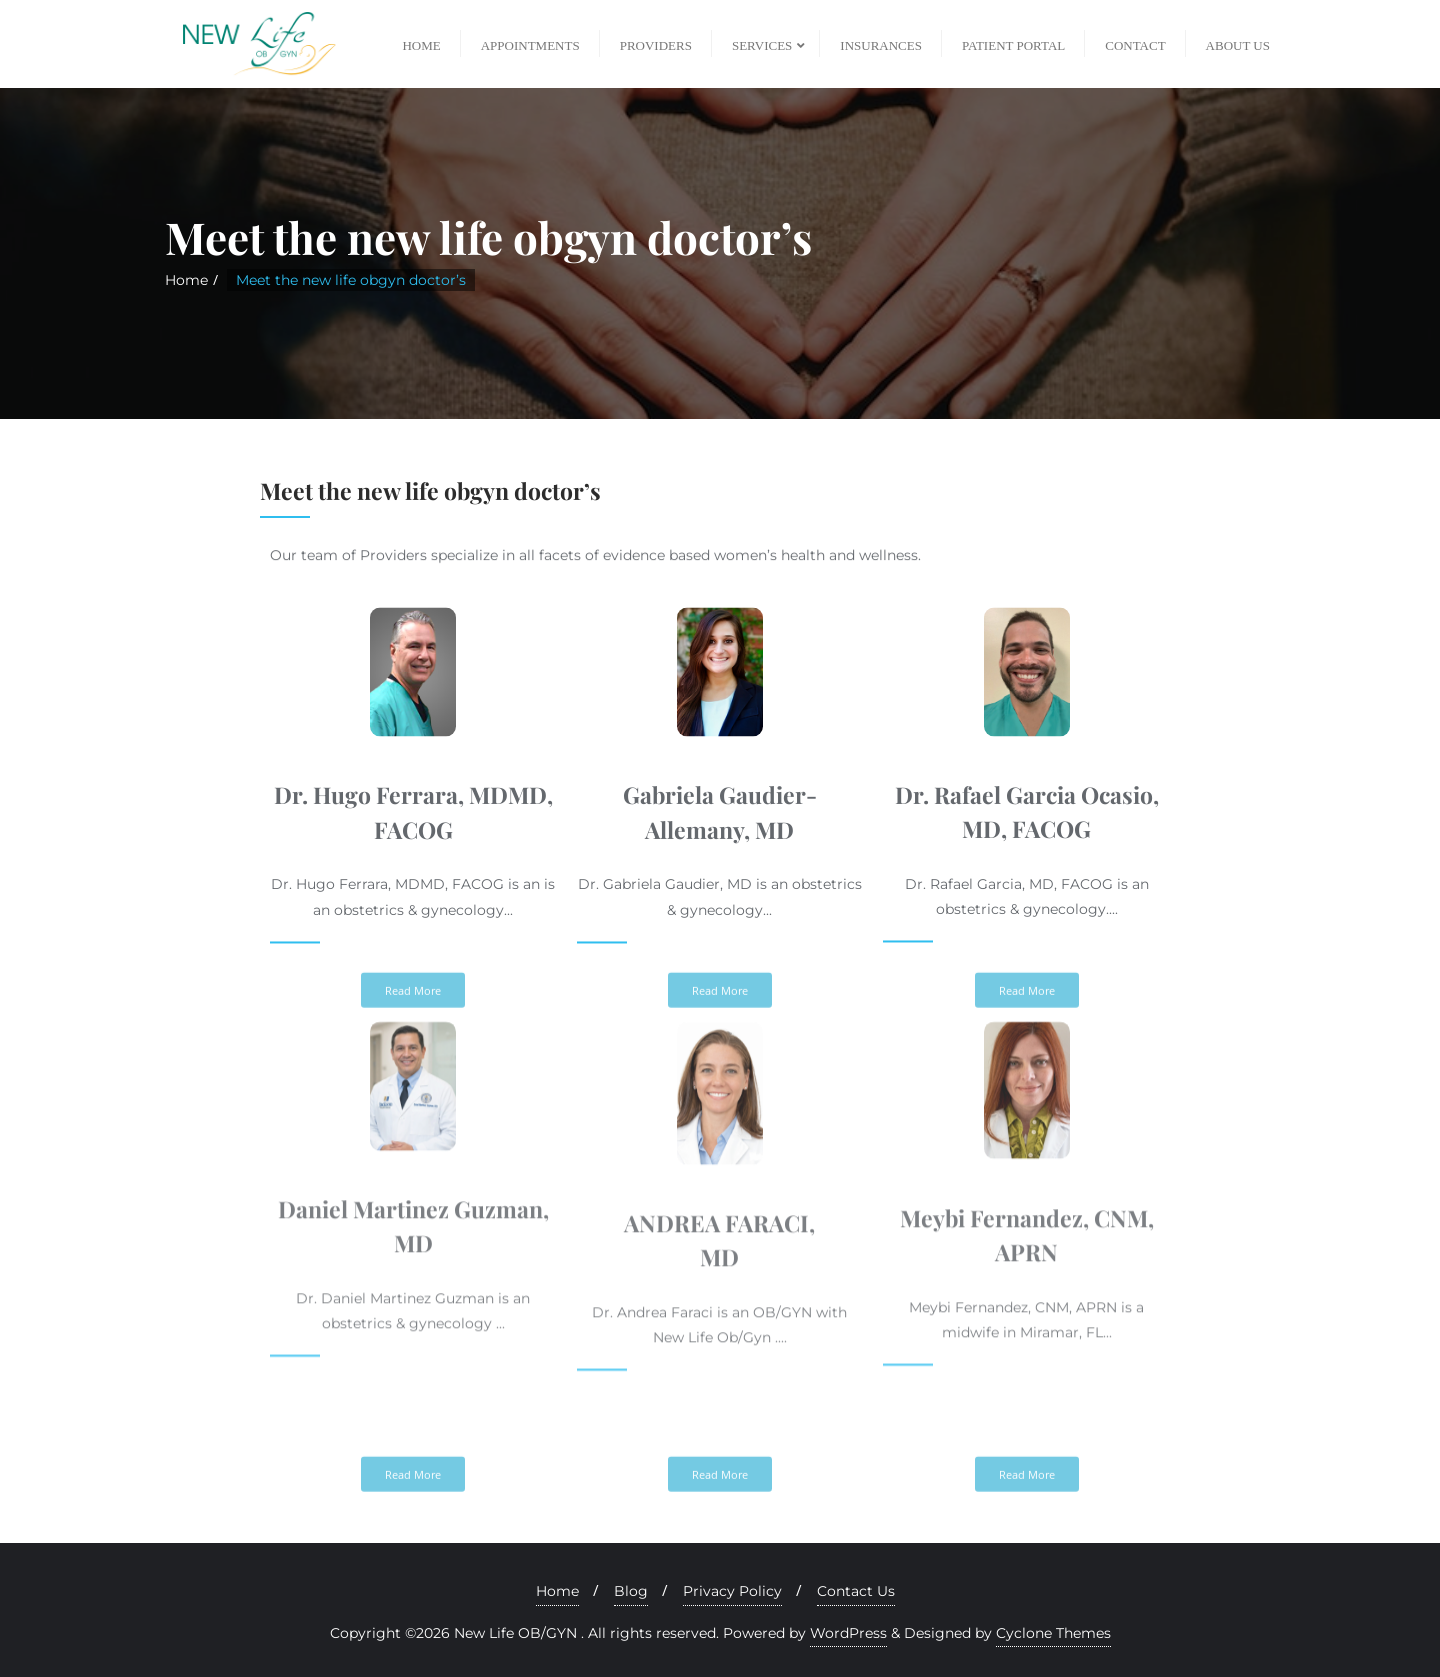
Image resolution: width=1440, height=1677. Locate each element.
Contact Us (856, 1591)
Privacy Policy (732, 1591)
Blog (631, 1591)
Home (186, 280)
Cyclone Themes (1053, 1633)
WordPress (848, 1633)
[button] (413, 1499)
